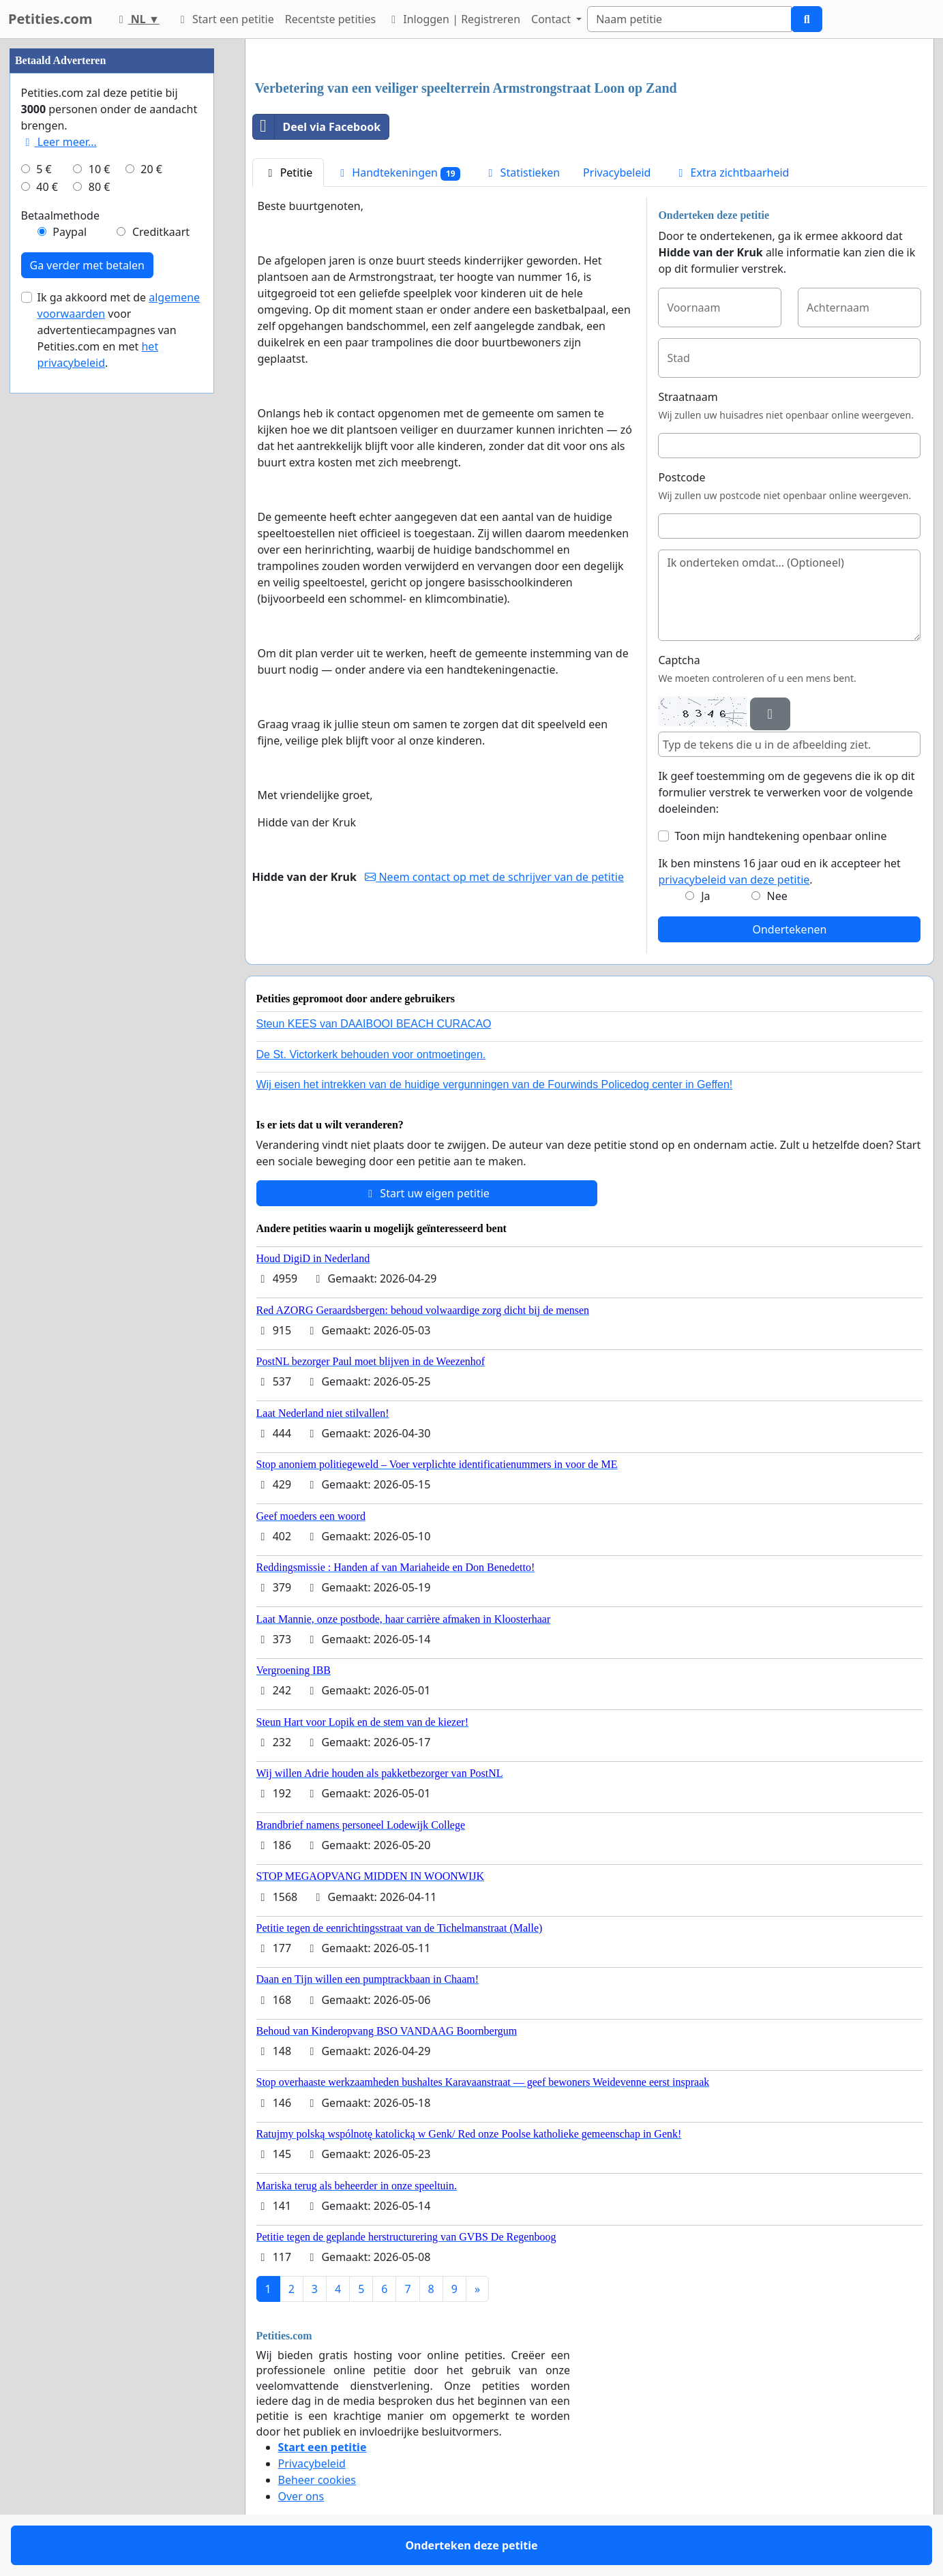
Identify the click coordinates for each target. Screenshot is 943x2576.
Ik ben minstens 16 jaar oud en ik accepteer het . (779, 871)
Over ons (301, 2496)
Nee (776, 895)
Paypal (70, 231)
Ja (705, 895)
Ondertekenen (789, 929)
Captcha (679, 660)
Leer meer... (59, 141)
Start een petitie (225, 19)
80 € (99, 186)
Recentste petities (330, 19)
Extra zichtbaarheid (731, 172)
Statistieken (521, 172)
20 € (151, 169)
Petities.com (50, 19)
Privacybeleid (616, 172)
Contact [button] (552, 19)
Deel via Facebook (317, 127)
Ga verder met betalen (87, 265)
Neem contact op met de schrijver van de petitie (494, 876)
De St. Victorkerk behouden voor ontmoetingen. (371, 1054)
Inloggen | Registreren (453, 19)
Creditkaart (161, 231)
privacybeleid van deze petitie (733, 879)
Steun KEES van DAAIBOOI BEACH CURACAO (374, 1024)
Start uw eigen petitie (426, 1193)
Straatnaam (687, 396)
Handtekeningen (397, 173)
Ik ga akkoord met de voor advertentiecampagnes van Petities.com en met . (119, 330)
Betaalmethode (60, 215)
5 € (43, 169)
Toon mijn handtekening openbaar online (780, 835)
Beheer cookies (317, 2479)
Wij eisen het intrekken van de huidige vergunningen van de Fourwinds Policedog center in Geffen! (494, 1084)
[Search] (689, 19)
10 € (99, 169)
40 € (47, 186)
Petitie (288, 172)
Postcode (681, 477)
